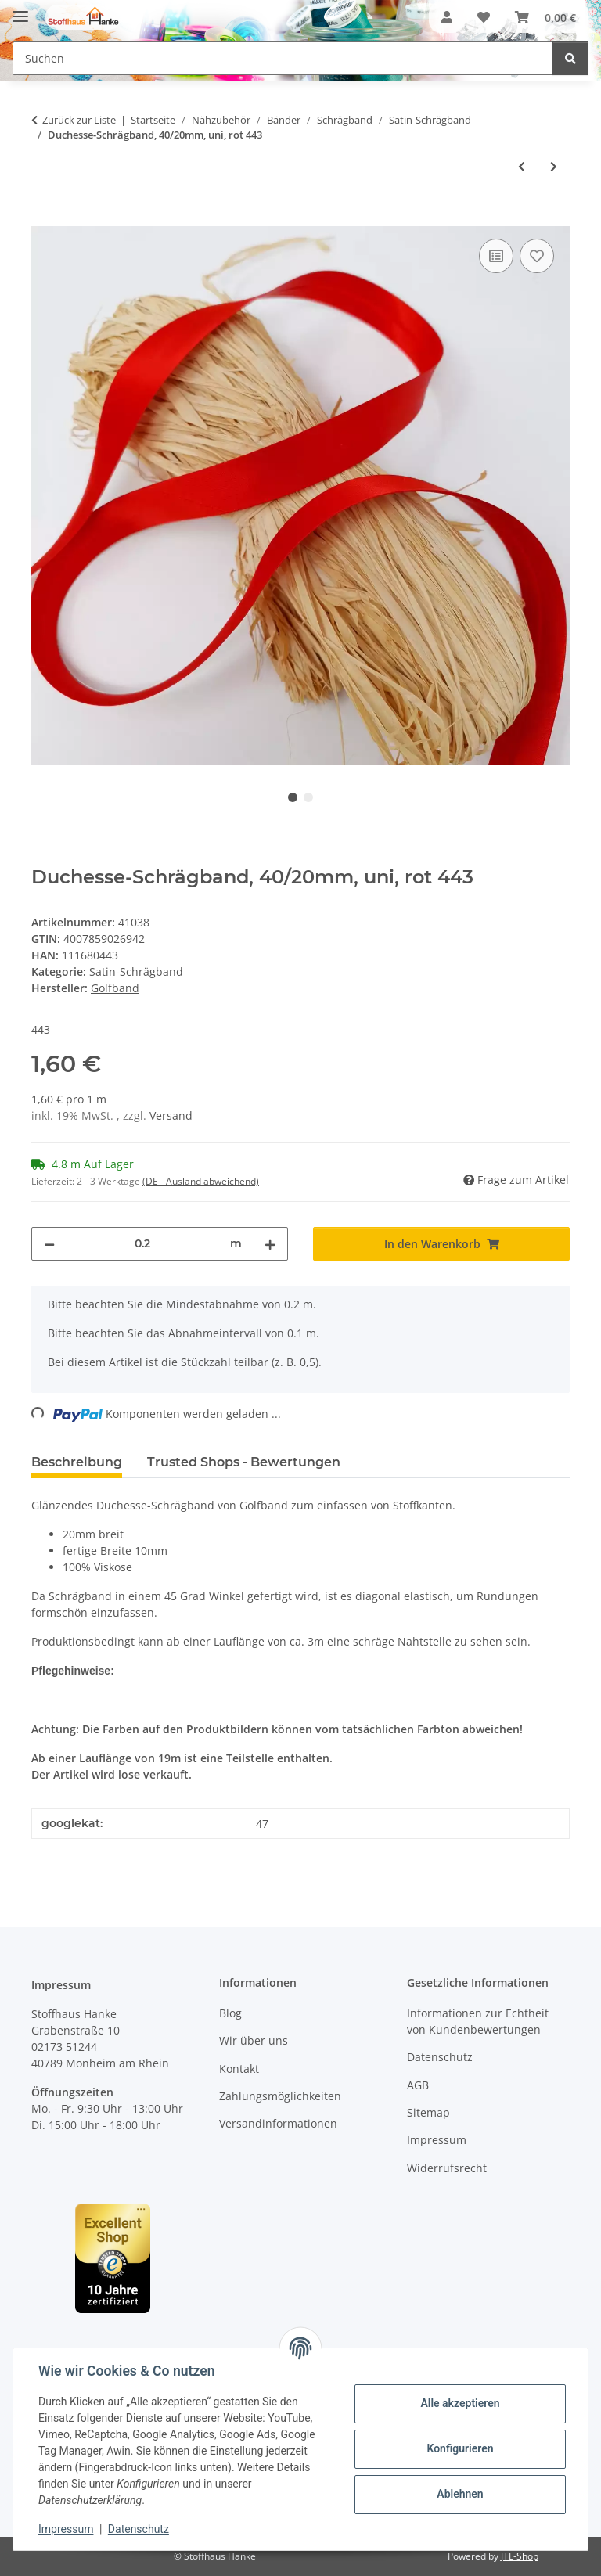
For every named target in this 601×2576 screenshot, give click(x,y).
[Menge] (142, 1244)
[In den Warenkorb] (43, 217)
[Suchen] (570, 58)
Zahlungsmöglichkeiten (280, 2096)
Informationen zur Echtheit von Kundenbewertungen (478, 2021)
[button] (447, 17)
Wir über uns (253, 2040)
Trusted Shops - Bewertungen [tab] (243, 1462)
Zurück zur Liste (79, 120)
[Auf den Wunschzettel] (537, 256)
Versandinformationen (278, 2123)
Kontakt (239, 2068)
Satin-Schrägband (136, 971)
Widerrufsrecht (447, 2167)
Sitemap (428, 2112)
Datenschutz (138, 2529)
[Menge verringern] (49, 1244)
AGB (418, 2085)
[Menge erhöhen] (270, 1244)
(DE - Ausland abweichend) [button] (200, 1181)
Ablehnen (460, 2494)
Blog (230, 2013)
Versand (171, 1115)
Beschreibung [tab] (76, 1462)
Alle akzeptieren (459, 2403)
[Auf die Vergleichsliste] (496, 256)
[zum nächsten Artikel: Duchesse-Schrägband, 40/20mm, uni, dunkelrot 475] (554, 166)
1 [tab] (292, 797)
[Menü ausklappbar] (20, 10)
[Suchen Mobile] (283, 58)
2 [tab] (308, 797)
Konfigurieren (459, 2448)
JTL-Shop (519, 2556)
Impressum (65, 2529)
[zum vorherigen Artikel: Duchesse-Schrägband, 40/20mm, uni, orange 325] (522, 166)
